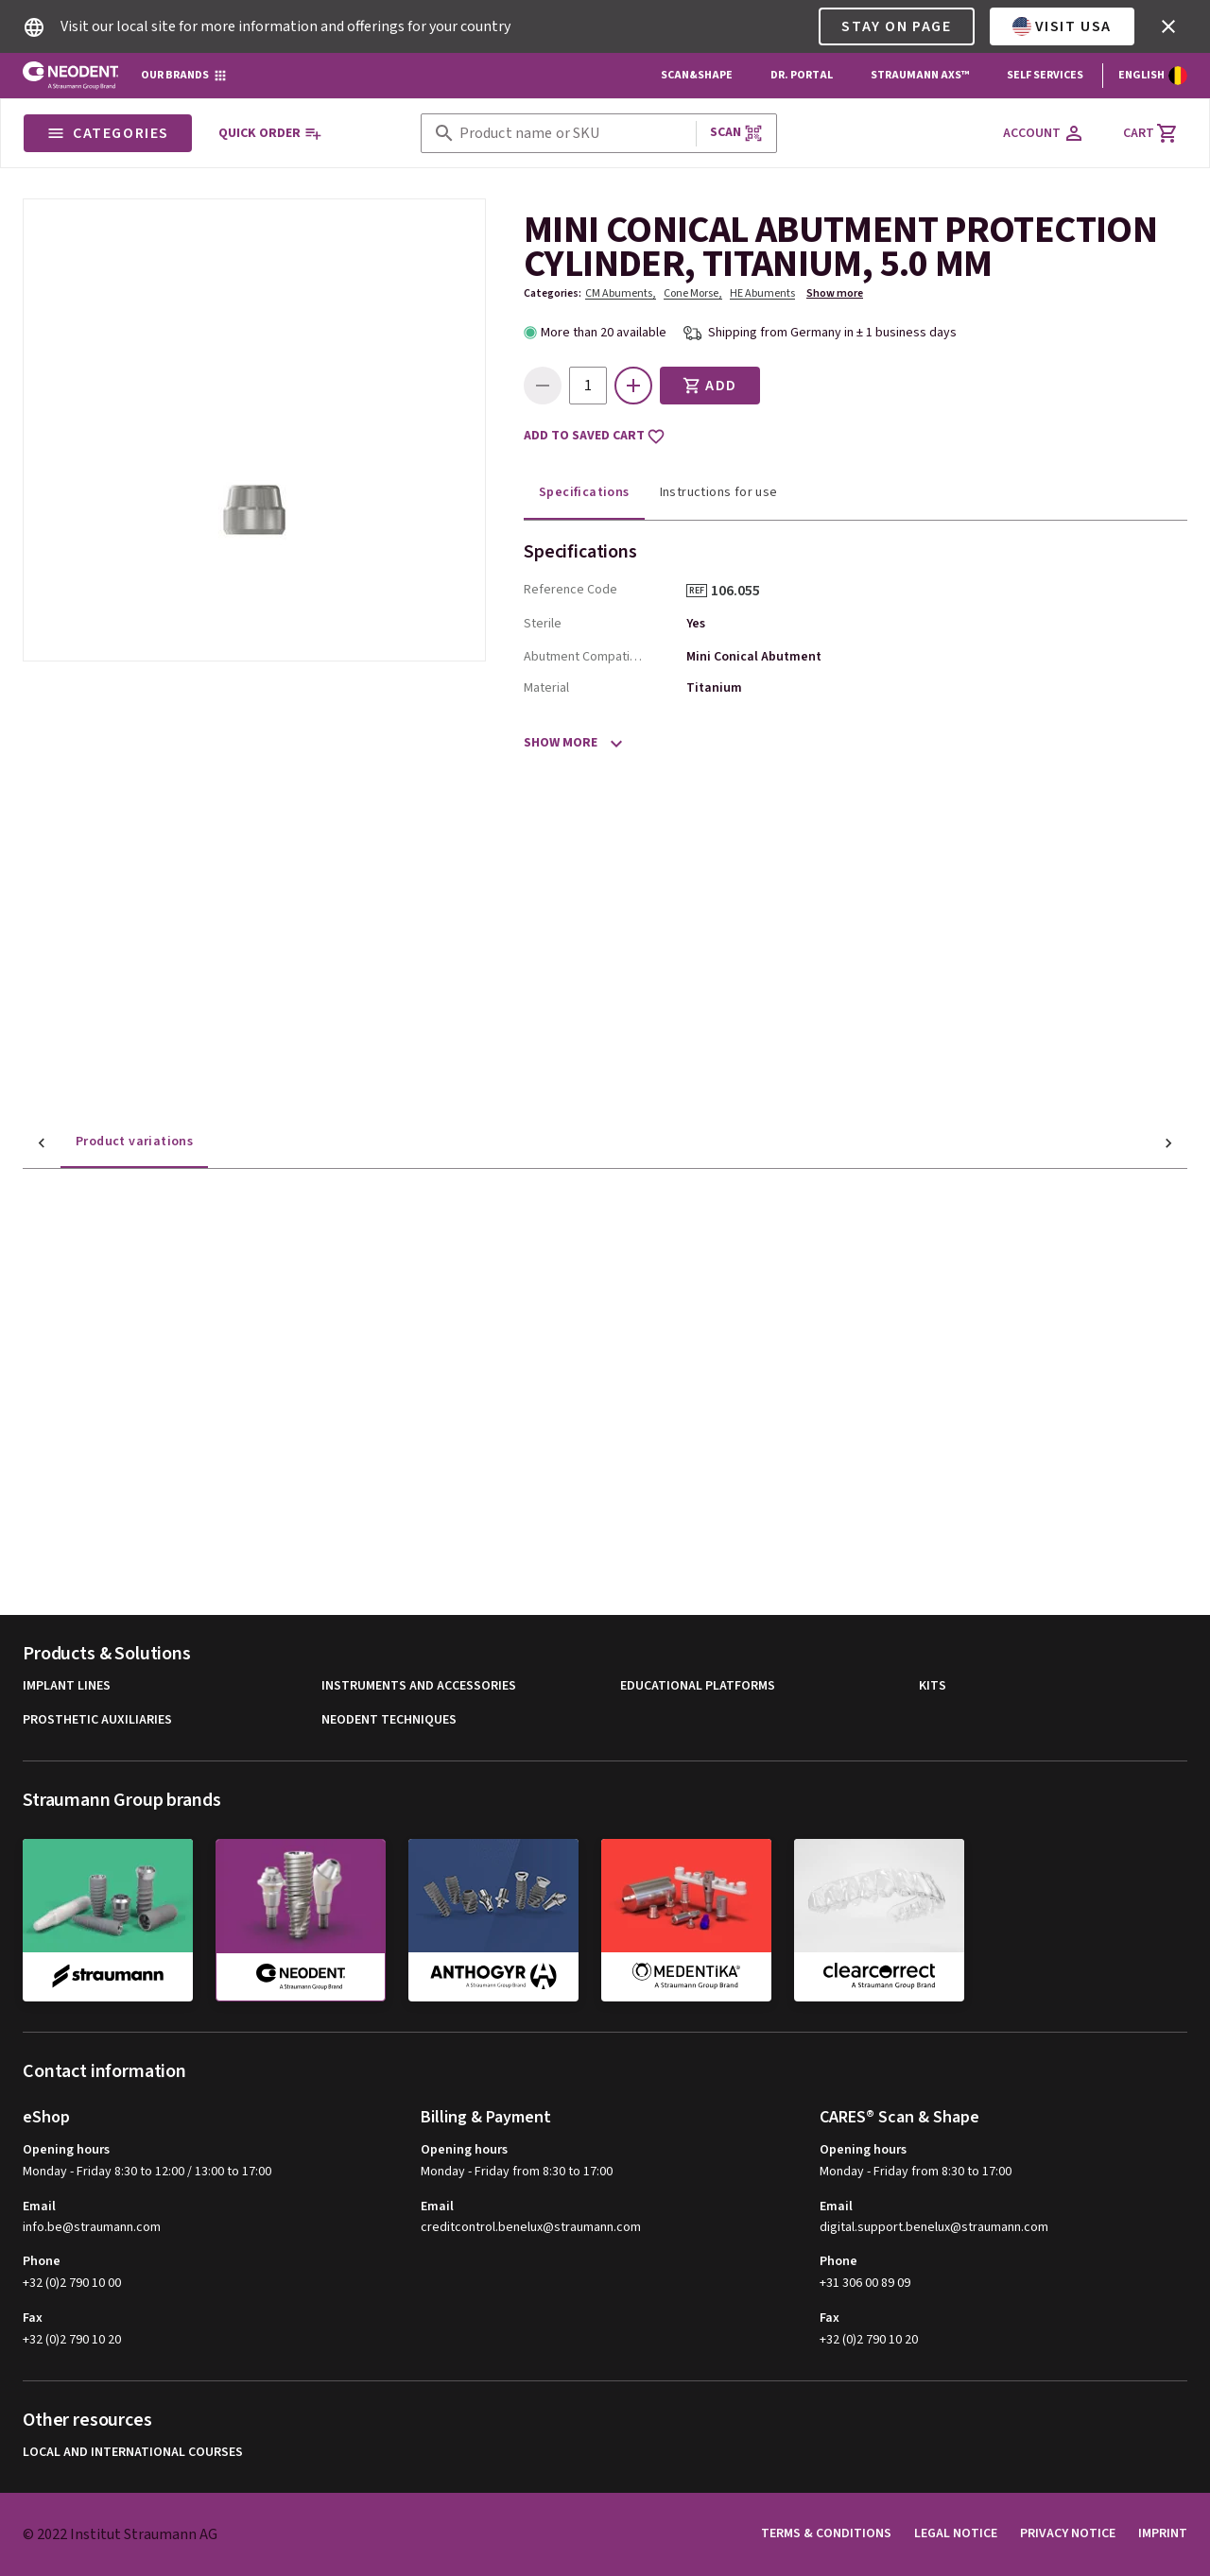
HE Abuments (762, 293)
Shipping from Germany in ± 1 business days (832, 332)
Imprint (1162, 2533)
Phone (41, 2261)
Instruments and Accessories (418, 1686)
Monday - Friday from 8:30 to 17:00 (517, 2171)
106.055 (742, 590)
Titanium (714, 687)
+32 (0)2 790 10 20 (72, 2339)
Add (710, 385)
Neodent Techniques (389, 1720)
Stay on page (896, 26)
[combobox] (573, 133)
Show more (834, 293)
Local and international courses (133, 2453)
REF (696, 590)
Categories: (552, 293)
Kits (932, 1686)
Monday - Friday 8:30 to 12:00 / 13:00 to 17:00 (147, 2171)
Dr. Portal (801, 75)
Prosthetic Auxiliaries (97, 1720)
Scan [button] (736, 133)
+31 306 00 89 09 (865, 2283)
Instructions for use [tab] (719, 492)
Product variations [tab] (96, 1141)
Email (39, 2206)
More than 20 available (603, 332)
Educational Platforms (697, 1686)
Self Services (1045, 75)
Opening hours (66, 2149)
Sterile (543, 623)
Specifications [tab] (584, 492)
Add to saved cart (595, 436)
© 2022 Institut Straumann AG (120, 2534)
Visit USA (1062, 26)
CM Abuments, (620, 293)
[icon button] (1168, 26)
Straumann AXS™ (920, 75)
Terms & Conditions (826, 2533)
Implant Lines (67, 1686)
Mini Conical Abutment (753, 656)
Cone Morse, (693, 293)
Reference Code (570, 589)
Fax (33, 2318)
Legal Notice (955, 2533)
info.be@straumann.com (92, 2228)
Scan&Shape (697, 75)
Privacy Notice (1067, 2533)
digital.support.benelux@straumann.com (934, 2228)
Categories (107, 133)
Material (546, 687)
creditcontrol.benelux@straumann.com (531, 2228)
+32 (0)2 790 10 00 (72, 2283)
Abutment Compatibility (586, 656)
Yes (695, 623)
